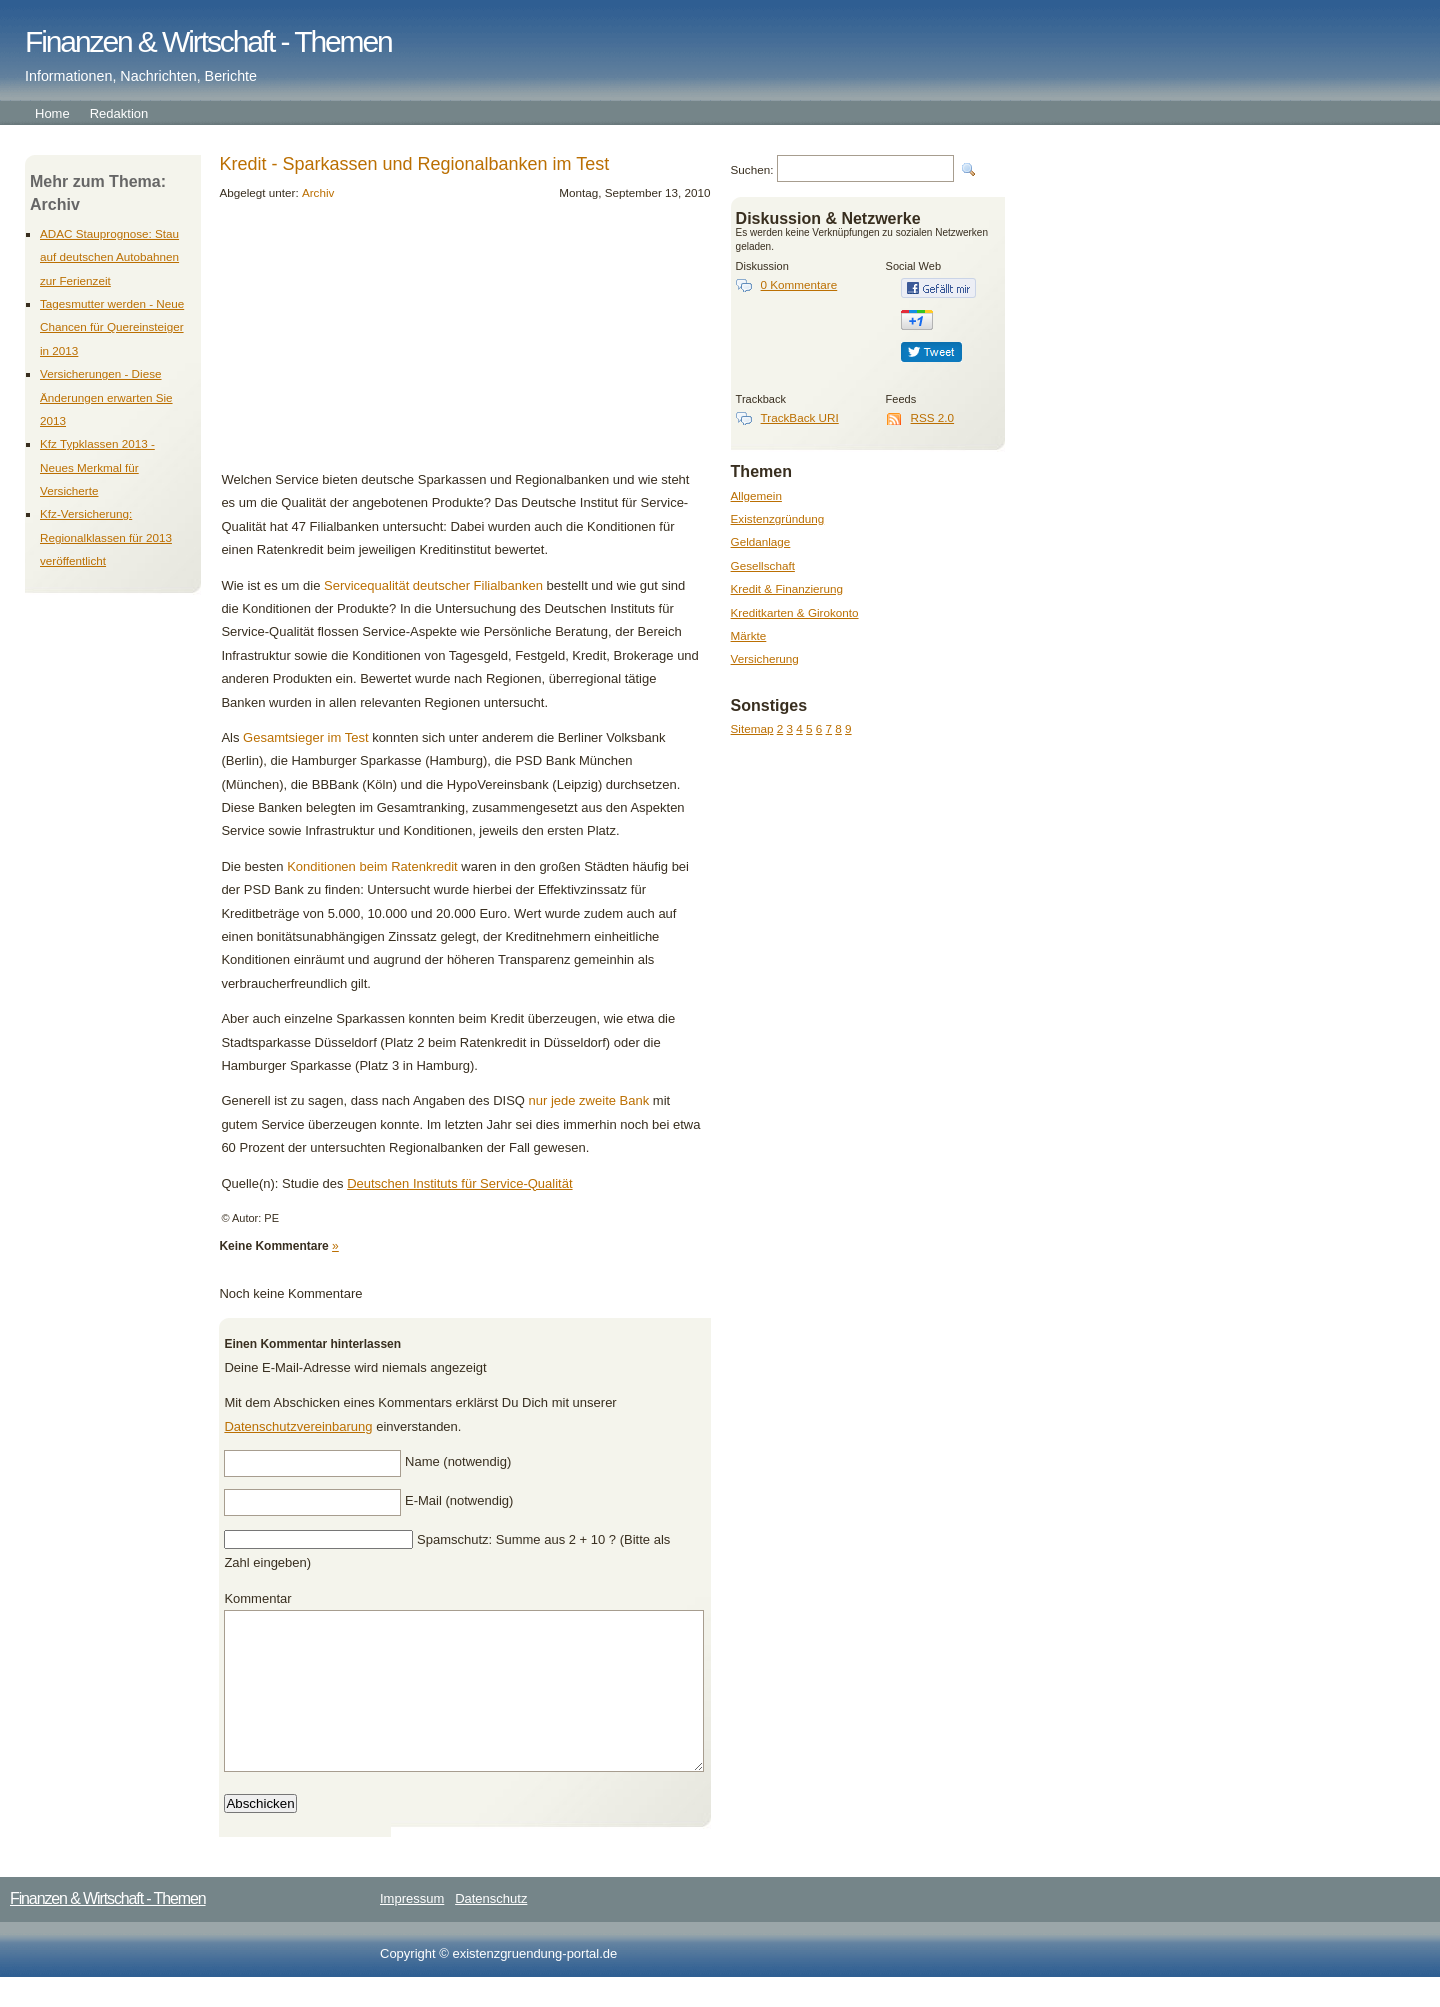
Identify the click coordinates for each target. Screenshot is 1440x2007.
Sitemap (752, 728)
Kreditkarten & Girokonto (795, 612)
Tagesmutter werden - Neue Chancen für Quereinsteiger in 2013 (112, 327)
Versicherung (765, 658)
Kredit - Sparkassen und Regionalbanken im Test (414, 164)
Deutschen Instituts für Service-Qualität (459, 1183)
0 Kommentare (799, 284)
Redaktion (119, 113)
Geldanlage (761, 541)
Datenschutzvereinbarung (298, 1426)
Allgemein (756, 495)
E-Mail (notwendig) (459, 1500)
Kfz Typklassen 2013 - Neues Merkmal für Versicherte (97, 467)
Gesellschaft (763, 565)
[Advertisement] (358, 343)
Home (52, 113)
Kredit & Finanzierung (787, 588)
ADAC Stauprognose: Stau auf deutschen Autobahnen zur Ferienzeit (109, 257)
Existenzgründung (778, 518)
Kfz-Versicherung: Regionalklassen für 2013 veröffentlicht (106, 537)
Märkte (749, 635)
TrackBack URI (800, 417)
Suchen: (752, 169)
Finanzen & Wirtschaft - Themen (208, 41)
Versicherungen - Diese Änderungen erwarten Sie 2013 (106, 397)
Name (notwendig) (458, 1461)
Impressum (412, 1928)
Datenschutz (491, 1928)
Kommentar (257, 1598)
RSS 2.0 (933, 417)
